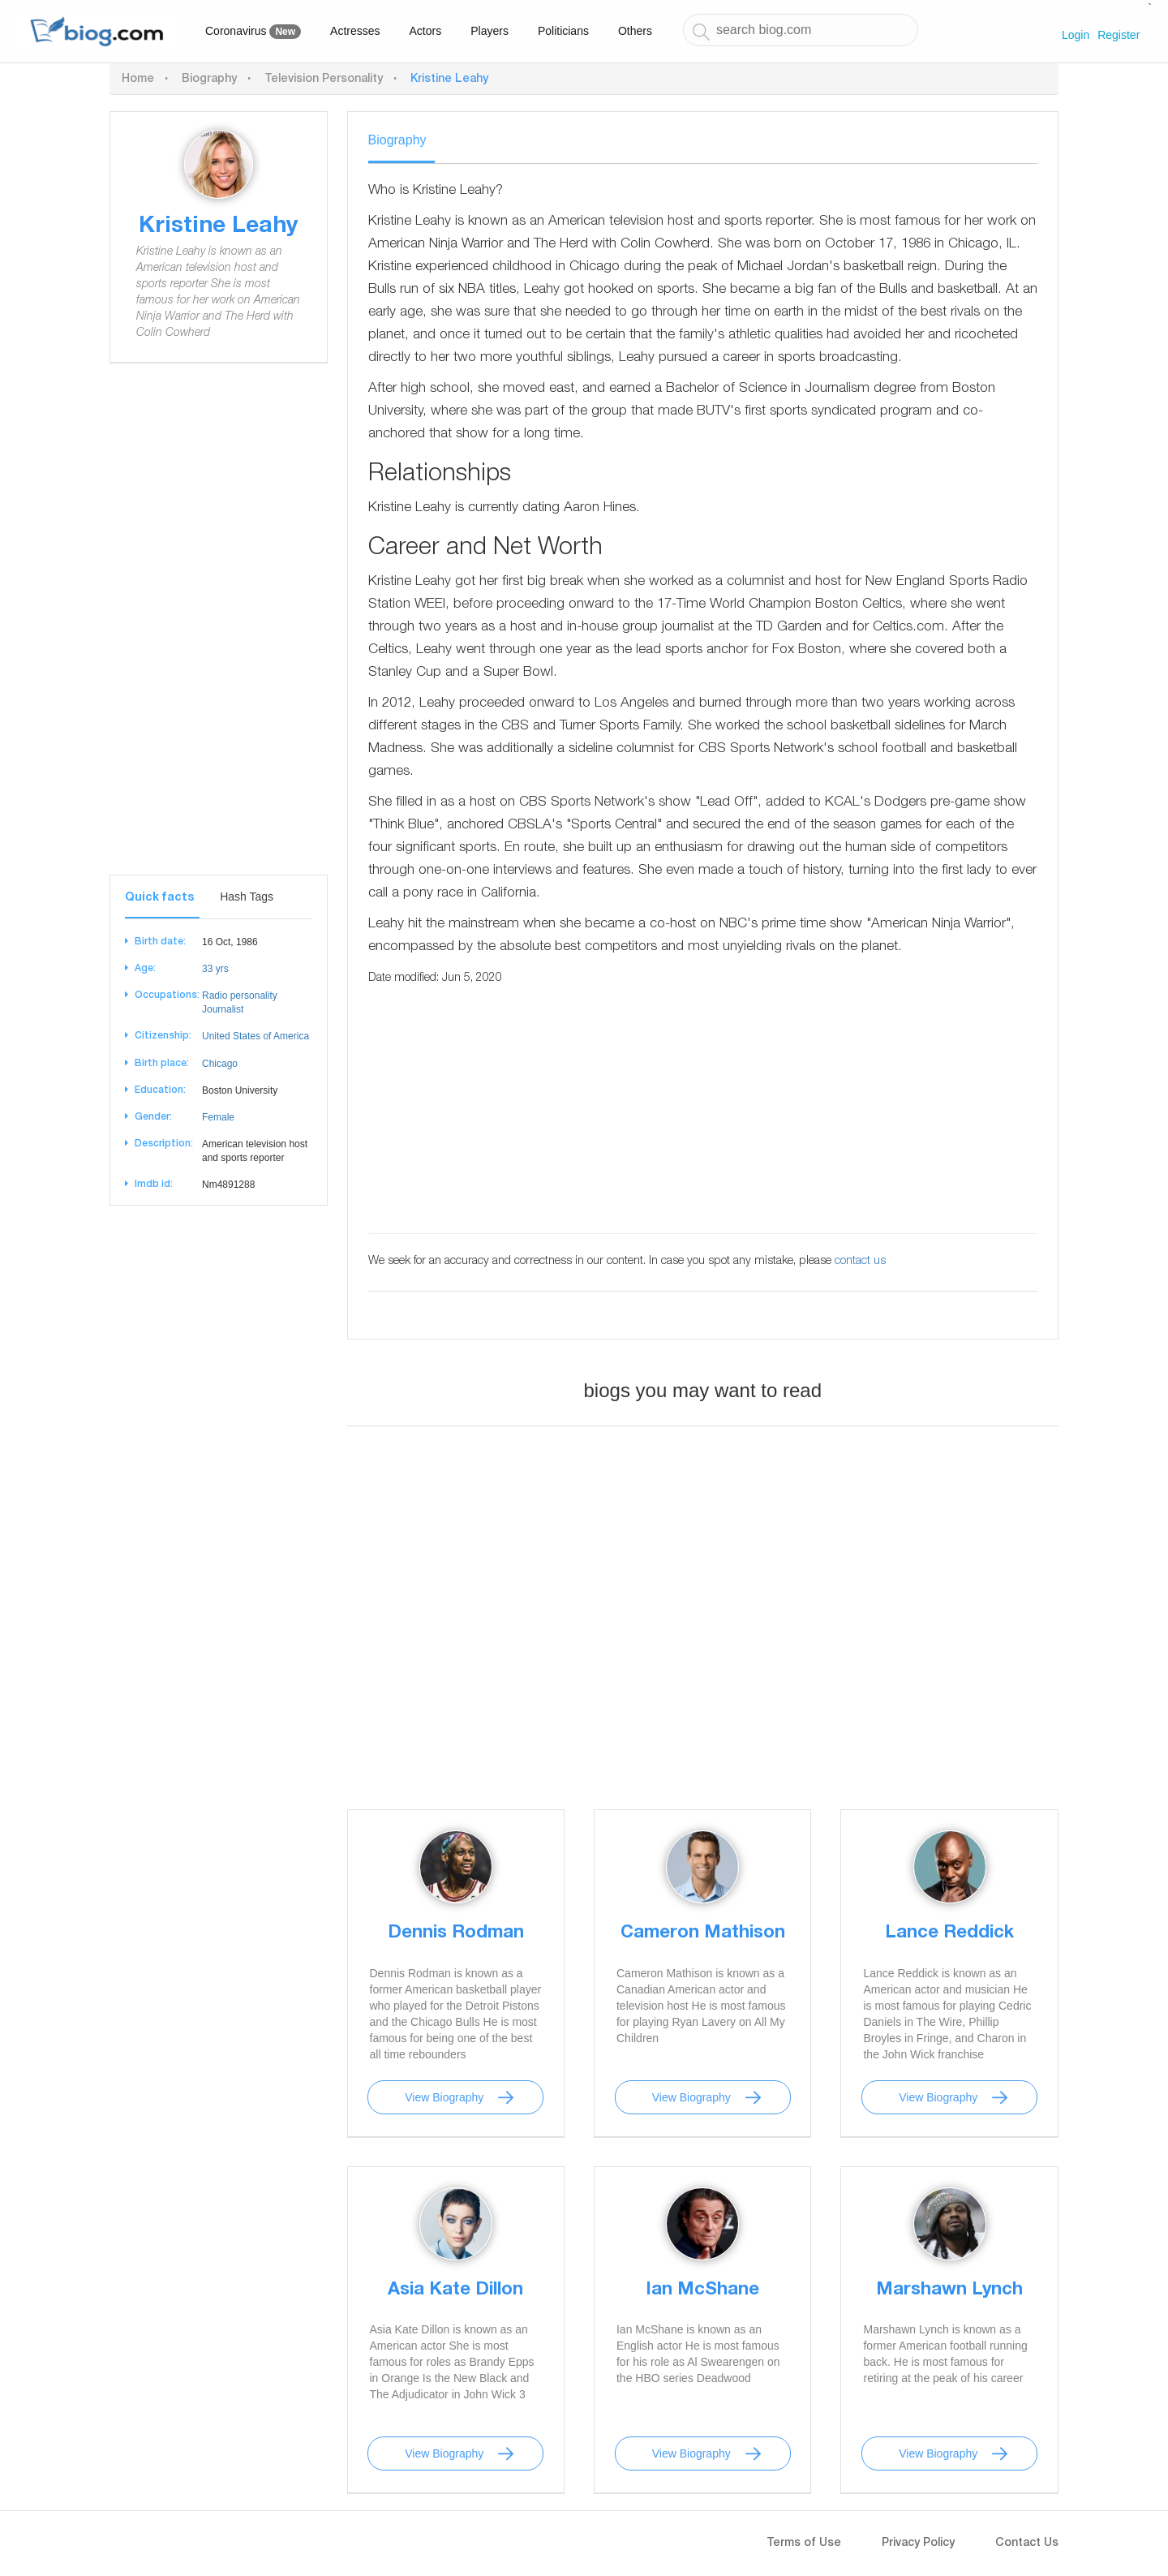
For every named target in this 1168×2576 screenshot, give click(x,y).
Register (1118, 34)
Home (138, 79)
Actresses (355, 30)
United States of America (255, 1036)
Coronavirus (253, 31)
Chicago (220, 1063)
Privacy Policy (918, 2543)
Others (635, 30)
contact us (860, 1261)
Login (1075, 34)
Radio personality (239, 995)
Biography (209, 79)
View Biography (444, 2097)
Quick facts (159, 898)
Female (218, 1117)
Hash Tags (246, 896)
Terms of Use (803, 2543)
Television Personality (323, 79)
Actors (426, 30)
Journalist (222, 1009)
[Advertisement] (219, 631)
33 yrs (215, 968)
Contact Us (1026, 2543)
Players (489, 30)
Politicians (563, 30)
